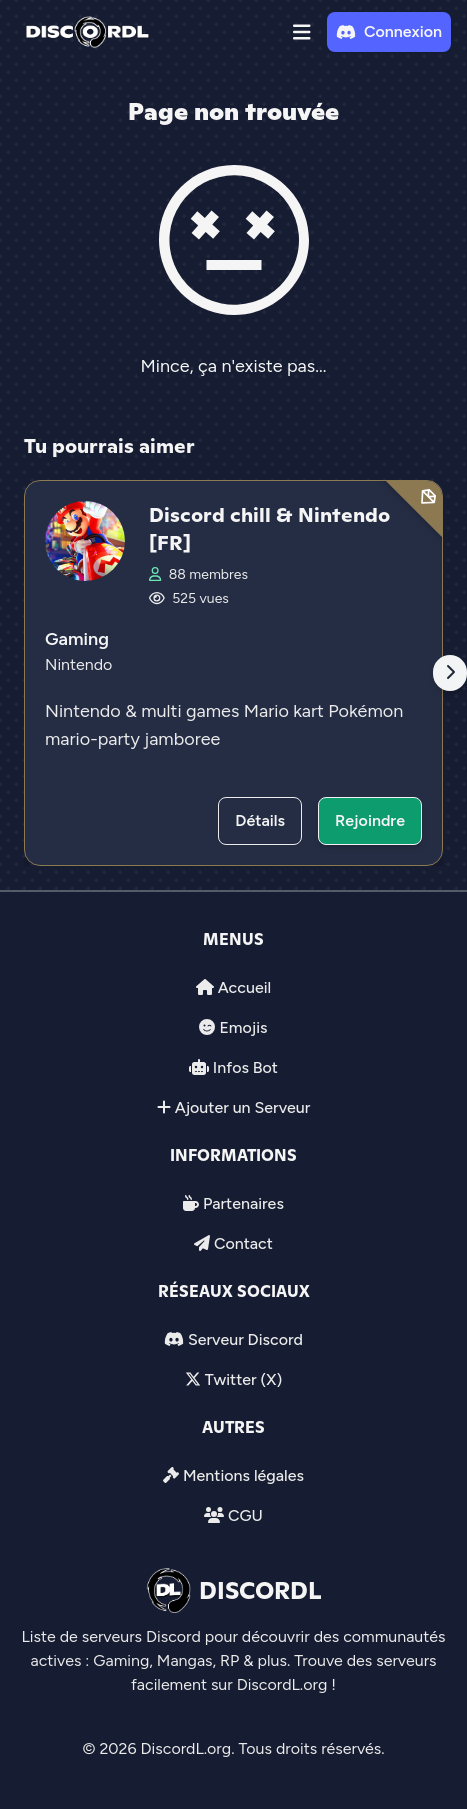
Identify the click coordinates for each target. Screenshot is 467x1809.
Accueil (244, 987)
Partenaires (243, 1203)
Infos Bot (245, 1067)
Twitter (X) (243, 1379)
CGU (245, 1515)
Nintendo (78, 664)
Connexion (389, 31)
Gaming (77, 639)
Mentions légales (243, 1475)
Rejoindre (370, 820)
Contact (243, 1243)
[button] (302, 32)
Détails (260, 820)
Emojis (243, 1027)
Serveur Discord (245, 1339)
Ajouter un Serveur (243, 1107)
